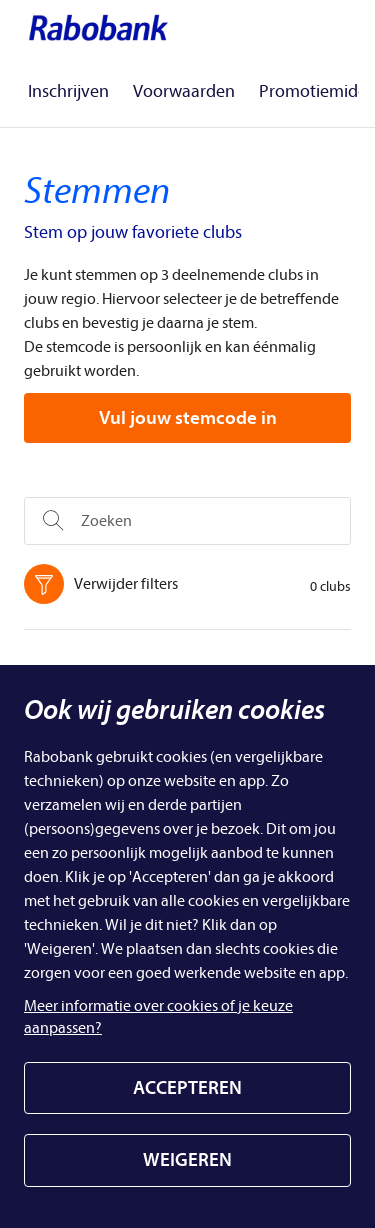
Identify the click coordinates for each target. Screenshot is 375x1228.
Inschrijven (68, 91)
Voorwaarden (184, 91)
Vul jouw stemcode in (188, 418)
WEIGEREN (187, 1160)
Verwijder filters (106, 584)
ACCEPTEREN (187, 1088)
